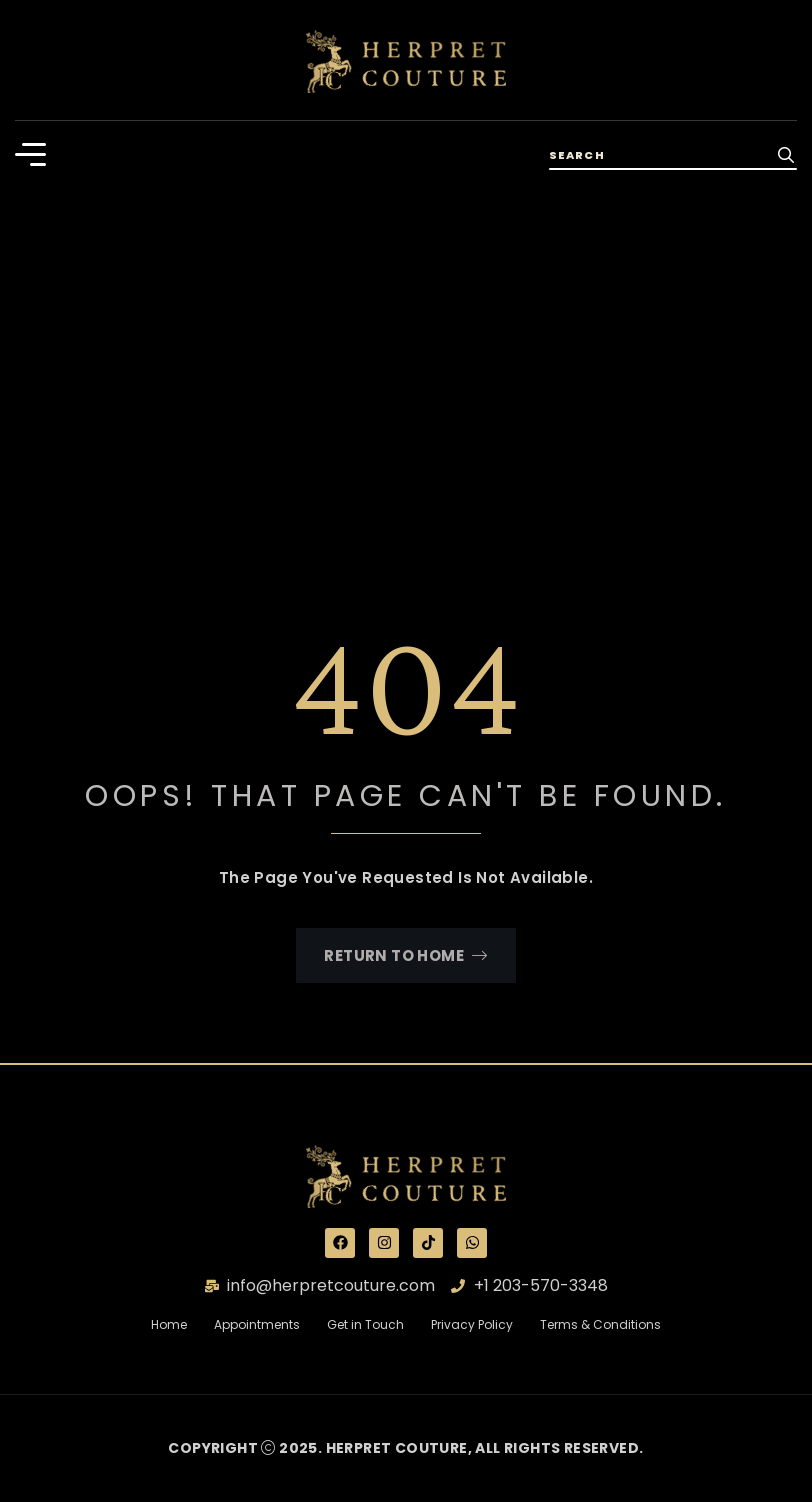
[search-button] (786, 154)
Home (181, 1324)
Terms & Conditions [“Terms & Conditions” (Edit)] (600, 1324)
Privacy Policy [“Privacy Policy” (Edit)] (472, 1324)
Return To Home (405, 955)
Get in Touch (379, 1324)
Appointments (257, 1324)
